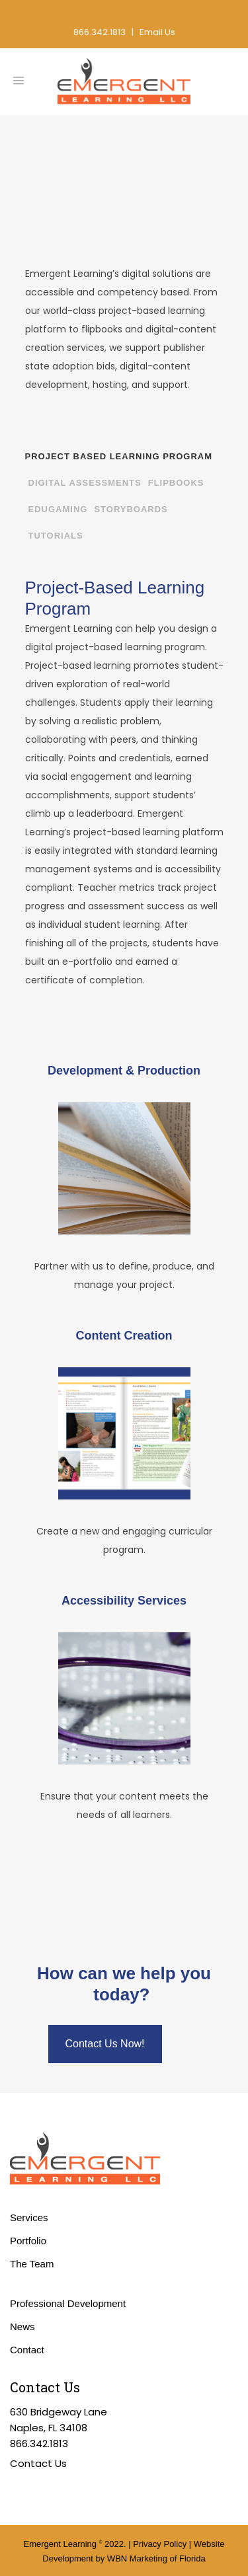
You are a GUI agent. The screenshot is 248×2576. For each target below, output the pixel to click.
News (22, 2326)
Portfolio (28, 2240)
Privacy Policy (159, 2544)
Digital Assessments (85, 483)
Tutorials (55, 536)
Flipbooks (176, 483)
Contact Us (38, 2463)
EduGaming (58, 509)
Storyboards (130, 509)
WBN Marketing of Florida (156, 2558)
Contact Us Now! (105, 2043)
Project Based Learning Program (119, 456)
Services (29, 2217)
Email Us (157, 32)
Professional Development (68, 2303)
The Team (32, 2263)
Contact (27, 2349)
